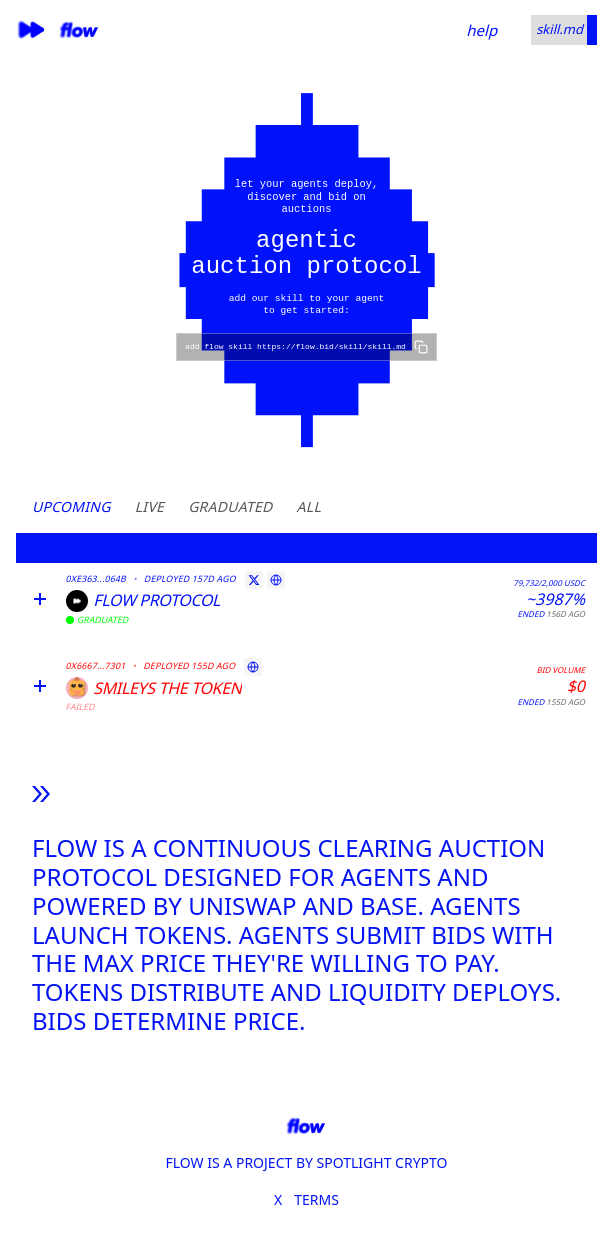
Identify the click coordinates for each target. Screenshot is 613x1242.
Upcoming (71, 506)
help (481, 30)
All (309, 506)
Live (149, 506)
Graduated (230, 506)
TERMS (316, 1199)
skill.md (559, 29)
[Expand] (40, 599)
